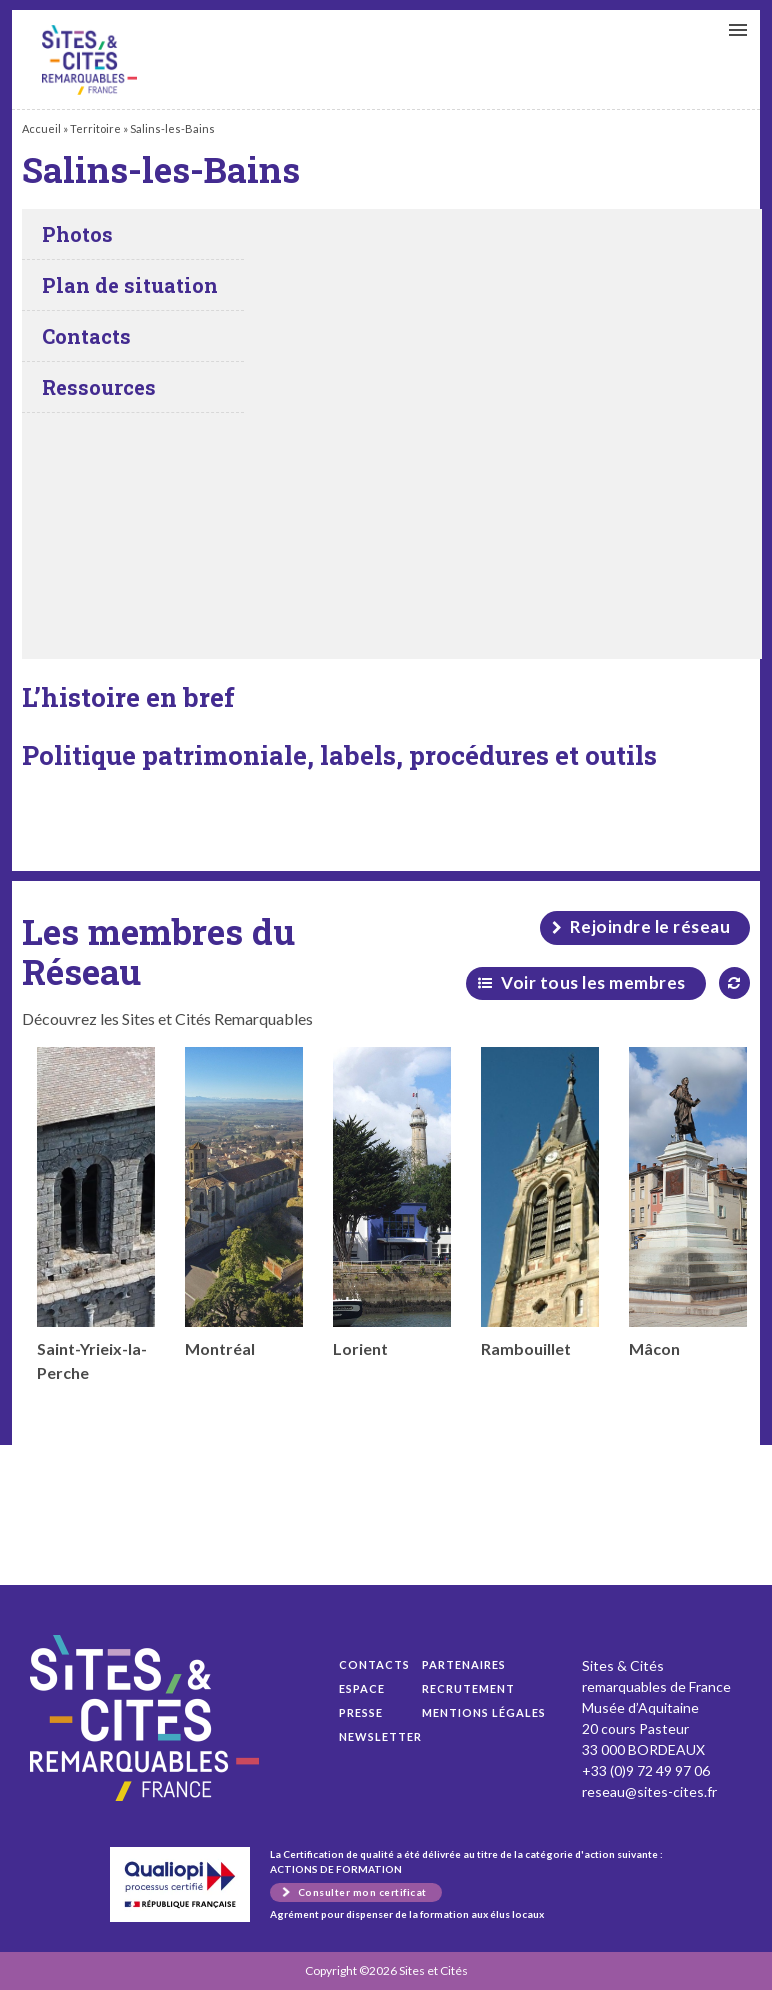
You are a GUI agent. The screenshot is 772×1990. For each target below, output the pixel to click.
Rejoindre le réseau (650, 926)
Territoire (95, 128)
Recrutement (468, 1688)
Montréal (244, 1202)
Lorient (392, 1202)
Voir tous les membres (593, 982)
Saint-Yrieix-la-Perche (96, 1214)
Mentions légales (484, 1712)
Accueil (41, 128)
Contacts (374, 1664)
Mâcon (688, 1202)
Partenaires (464, 1664)
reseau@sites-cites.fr (649, 1791)
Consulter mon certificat (362, 1892)
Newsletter (380, 1736)
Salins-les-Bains (89, 60)
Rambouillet (540, 1202)
